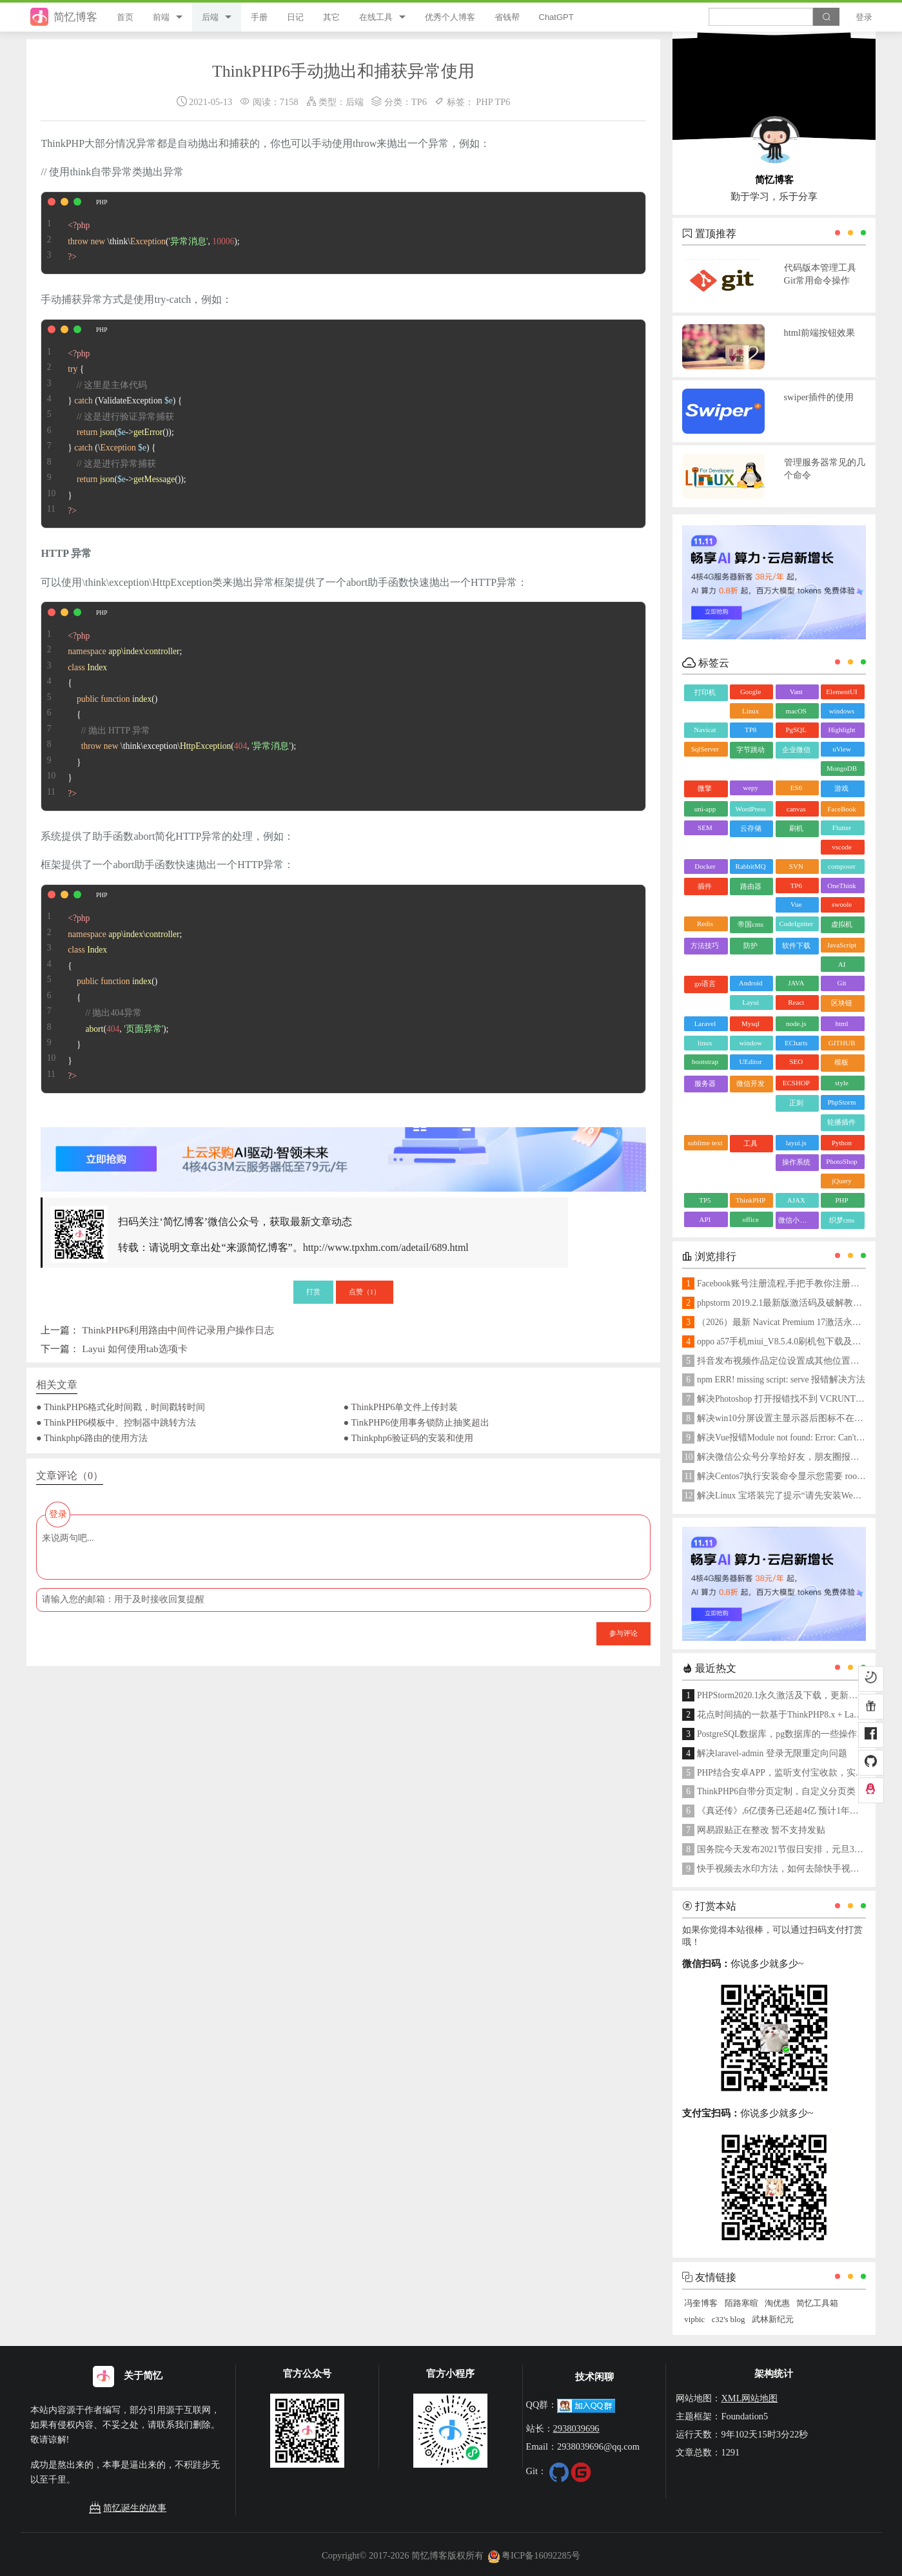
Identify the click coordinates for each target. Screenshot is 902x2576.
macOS (796, 711)
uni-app (705, 809)
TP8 (750, 729)
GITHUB (842, 1043)
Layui (750, 1002)
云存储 (750, 828)
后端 (210, 17)
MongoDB (842, 768)
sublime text (704, 1143)
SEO (796, 1061)
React (796, 1002)
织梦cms (842, 1220)
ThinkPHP (750, 1200)
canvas (796, 809)
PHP (484, 102)
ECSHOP (796, 1083)
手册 (259, 17)
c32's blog (728, 2319)
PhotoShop (841, 1161)
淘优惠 (777, 2303)
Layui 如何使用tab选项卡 (134, 1348)
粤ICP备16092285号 (533, 2555)
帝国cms (750, 924)
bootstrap (705, 1061)
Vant (796, 691)
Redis (705, 923)
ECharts (796, 1043)
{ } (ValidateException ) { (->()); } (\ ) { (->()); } (113, 424)
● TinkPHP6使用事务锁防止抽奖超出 (416, 1422)
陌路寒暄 (741, 2303)
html (841, 1023)
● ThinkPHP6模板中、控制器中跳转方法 (116, 1422)
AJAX (796, 1200)
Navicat (705, 729)
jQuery (842, 1181)
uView (841, 749)
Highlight (841, 729)
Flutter (841, 827)
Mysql (750, 1023)
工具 (750, 1143)
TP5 (705, 1200)
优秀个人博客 (450, 17)
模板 (841, 1062)
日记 (295, 17)
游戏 (841, 788)
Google (750, 691)
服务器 (705, 1083)
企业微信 (796, 749)
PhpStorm (841, 1102)
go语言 (705, 983)
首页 (125, 17)
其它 (331, 17)
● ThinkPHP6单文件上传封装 (401, 1407)
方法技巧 (705, 945)
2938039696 (576, 2428)
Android (751, 983)
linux (705, 1043)
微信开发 (750, 1083)
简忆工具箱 (817, 2303)
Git (841, 983)
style (841, 1083)
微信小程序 (796, 1220)
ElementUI (841, 691)
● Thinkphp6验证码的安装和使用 (408, 1438)
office (750, 1219)
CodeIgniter (796, 923)
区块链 (841, 1003)
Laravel (705, 1023)
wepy (750, 787)
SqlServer (705, 749)
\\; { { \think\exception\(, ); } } (168, 706)
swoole (842, 904)
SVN (796, 866)
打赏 (313, 1291)
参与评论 (623, 1633)
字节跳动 (750, 749)
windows (842, 711)
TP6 (419, 102)
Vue (796, 904)
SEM (705, 827)
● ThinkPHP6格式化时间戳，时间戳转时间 (120, 1407)
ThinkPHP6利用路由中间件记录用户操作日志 (178, 1329)
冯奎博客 (701, 2303)
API (705, 1219)
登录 (864, 17)
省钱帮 (507, 17)
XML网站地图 (749, 2398)
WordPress (750, 809)
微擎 (705, 788)
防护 (750, 945)
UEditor (750, 1061)
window (750, 1043)
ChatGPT (556, 17)
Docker (704, 866)
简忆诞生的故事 (127, 2508)
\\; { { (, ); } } (111, 989)
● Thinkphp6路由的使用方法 (92, 1438)
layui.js (796, 1143)
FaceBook (841, 809)
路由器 (750, 886)
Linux (750, 711)
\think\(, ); (140, 233)
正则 (796, 1103)
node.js (796, 1023)
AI (842, 964)
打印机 (705, 692)
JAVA (796, 983)
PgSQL (796, 729)
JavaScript (842, 945)
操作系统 (796, 1162)
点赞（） (365, 1291)
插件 (705, 886)
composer (842, 866)
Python (842, 1143)
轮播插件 (841, 1122)
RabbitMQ (751, 866)
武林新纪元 (773, 2319)
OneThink (841, 885)
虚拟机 (841, 924)
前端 (161, 17)
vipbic (694, 2319)
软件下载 (796, 945)
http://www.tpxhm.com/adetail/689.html (386, 1247)
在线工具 (376, 17)
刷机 (796, 828)
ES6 (796, 787)
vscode (842, 847)
